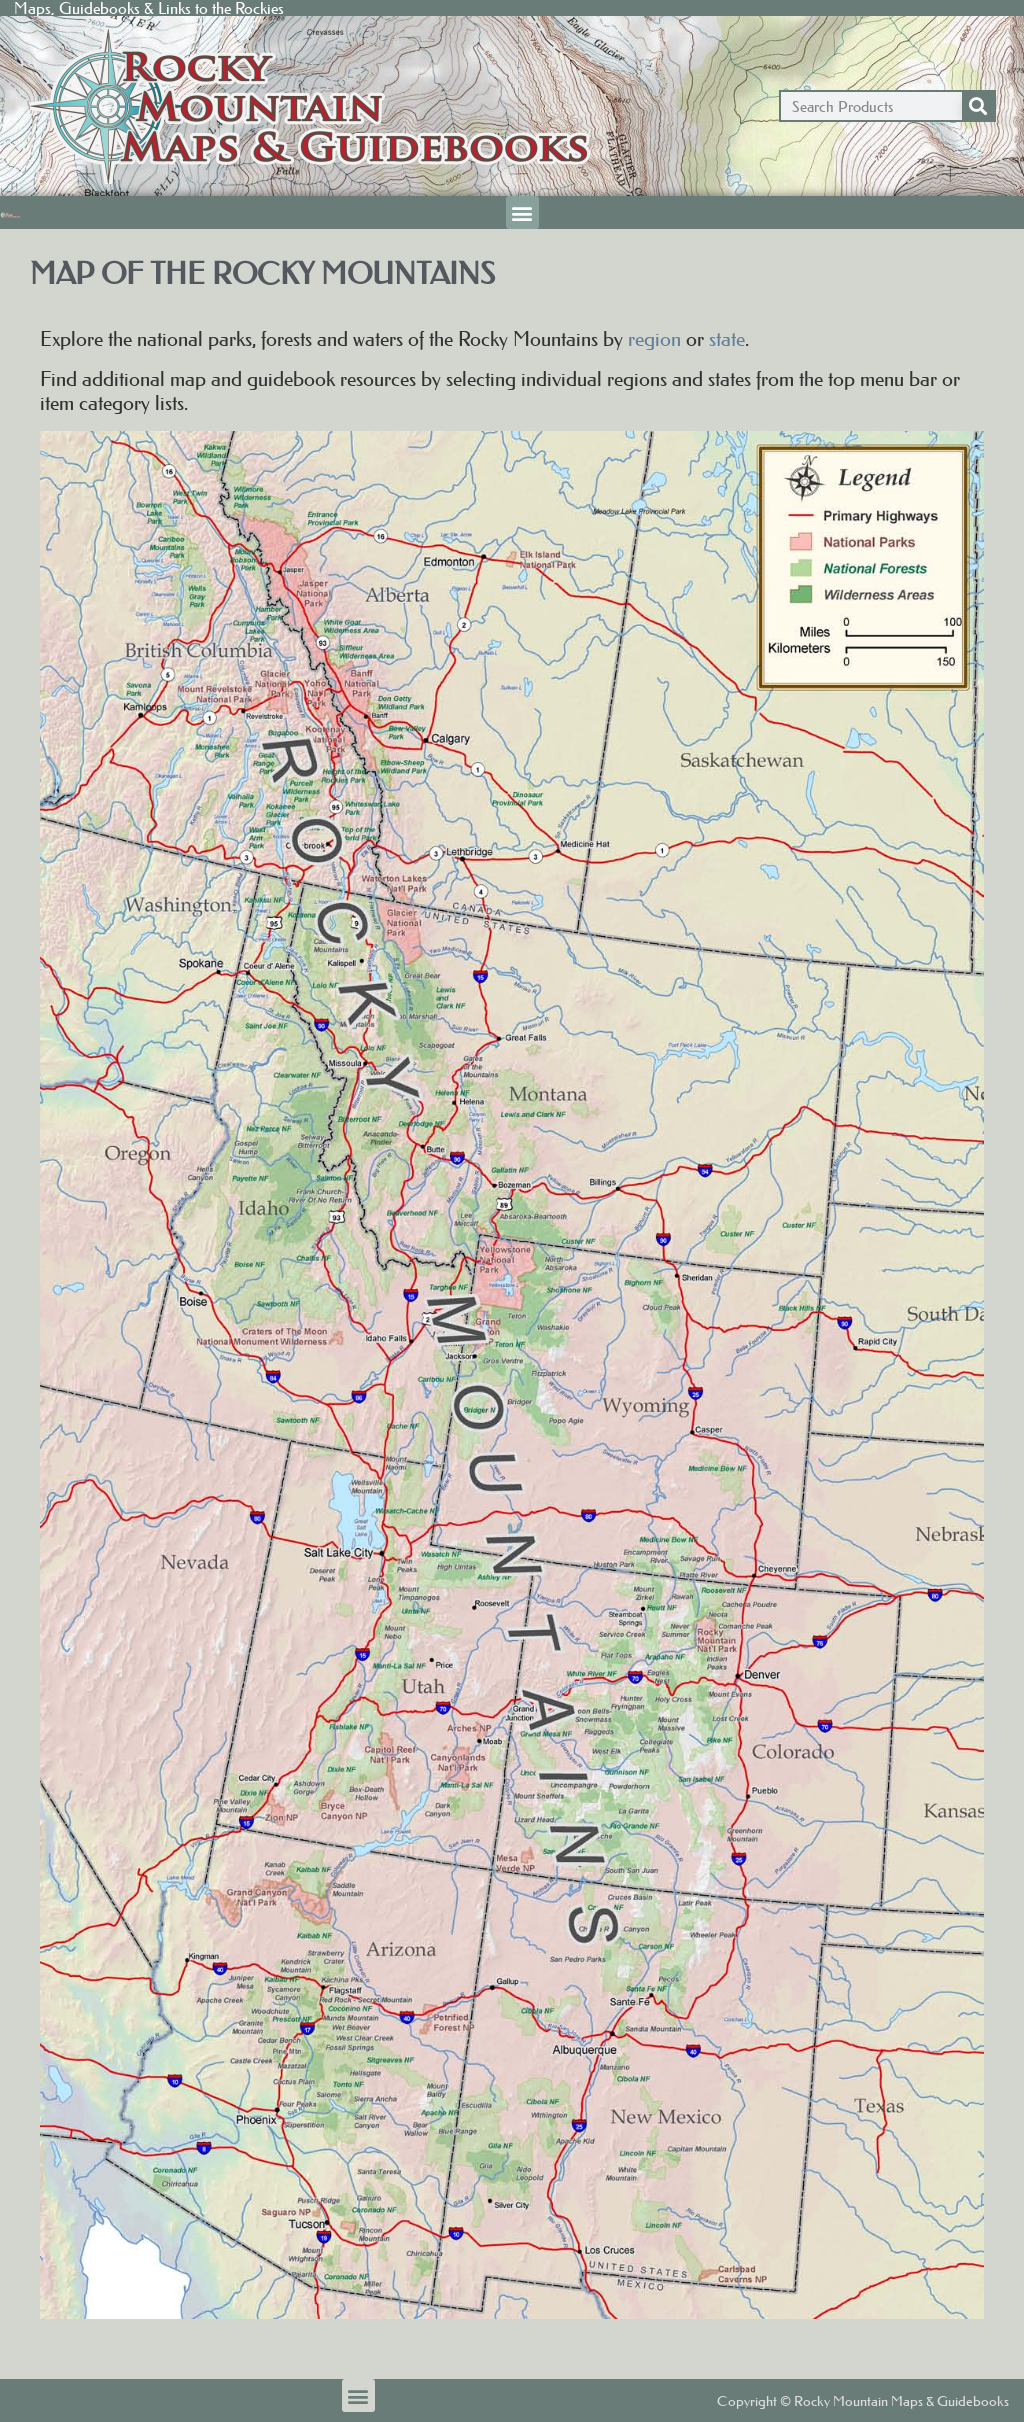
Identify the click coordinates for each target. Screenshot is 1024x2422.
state (727, 339)
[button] (522, 212)
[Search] (978, 106)
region (654, 339)
